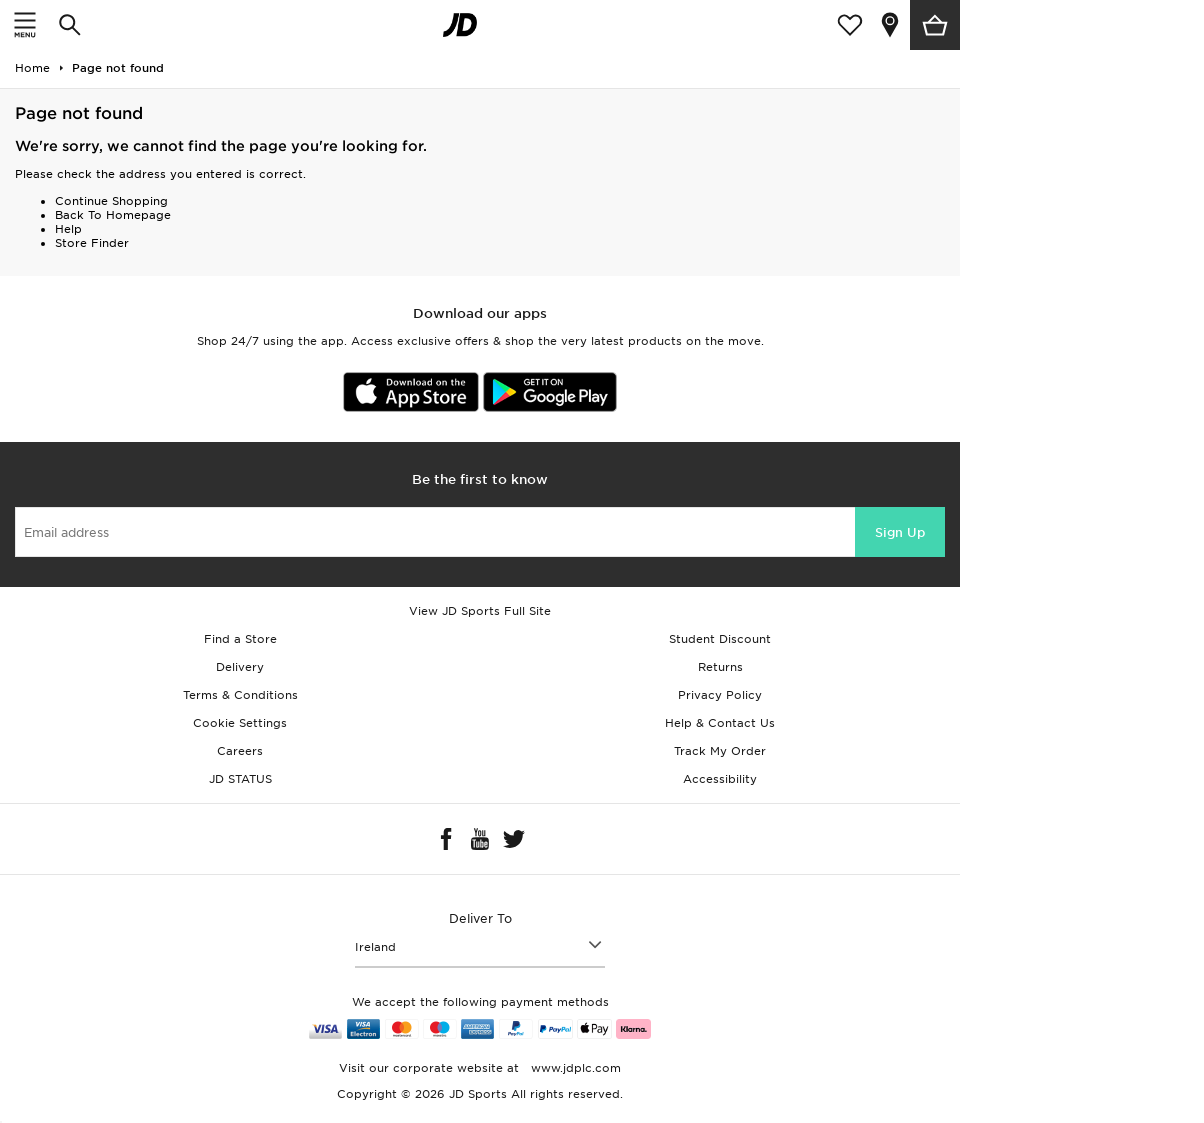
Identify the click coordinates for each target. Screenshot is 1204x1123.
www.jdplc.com (574, 1068)
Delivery (240, 667)
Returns (720, 667)
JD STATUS (240, 779)
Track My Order (720, 751)
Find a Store (240, 639)
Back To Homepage (113, 215)
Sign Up (900, 532)
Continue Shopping (111, 201)
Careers (240, 751)
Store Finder (92, 243)
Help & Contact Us (720, 723)
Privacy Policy (720, 695)
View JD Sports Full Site (480, 611)
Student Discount (720, 639)
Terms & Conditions (240, 695)
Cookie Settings (240, 723)
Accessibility (720, 779)
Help (68, 229)
